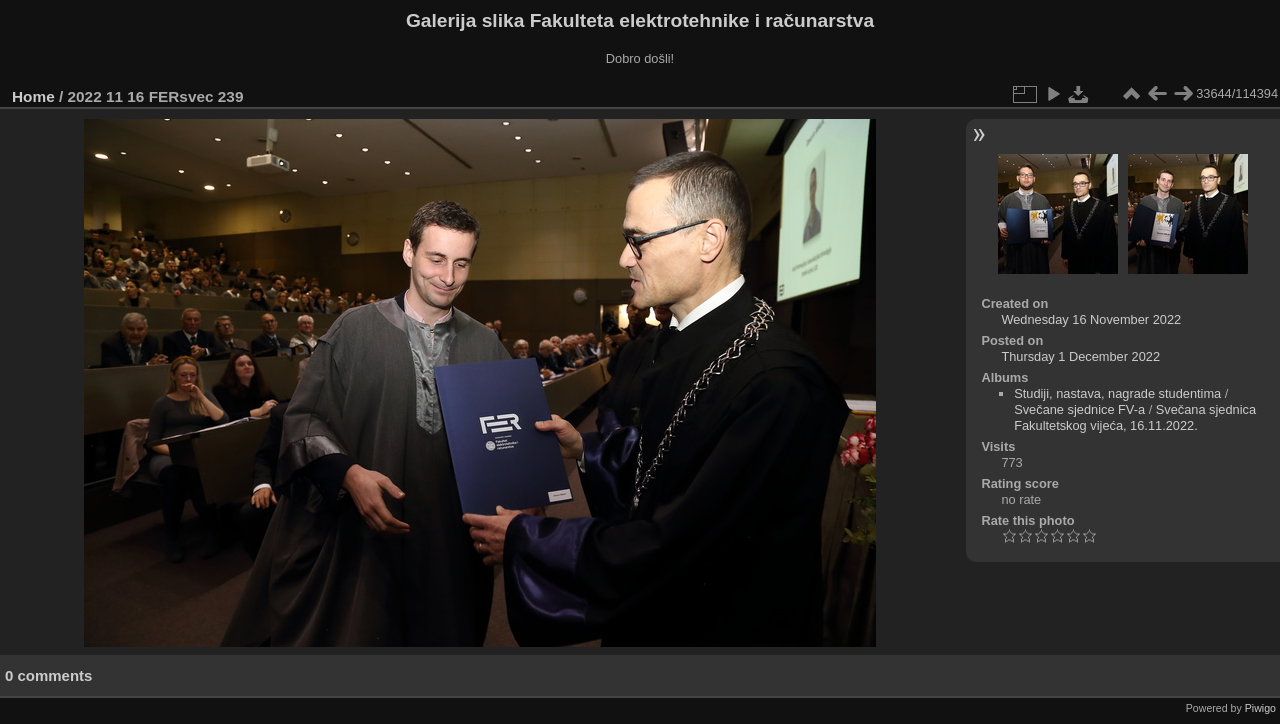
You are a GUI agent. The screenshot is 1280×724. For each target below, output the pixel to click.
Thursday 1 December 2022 (1080, 356)
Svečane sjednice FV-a (1079, 409)
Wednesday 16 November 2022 (1091, 319)
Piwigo (1260, 708)
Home (33, 96)
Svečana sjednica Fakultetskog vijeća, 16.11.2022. (1135, 417)
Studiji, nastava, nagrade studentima (1117, 393)
